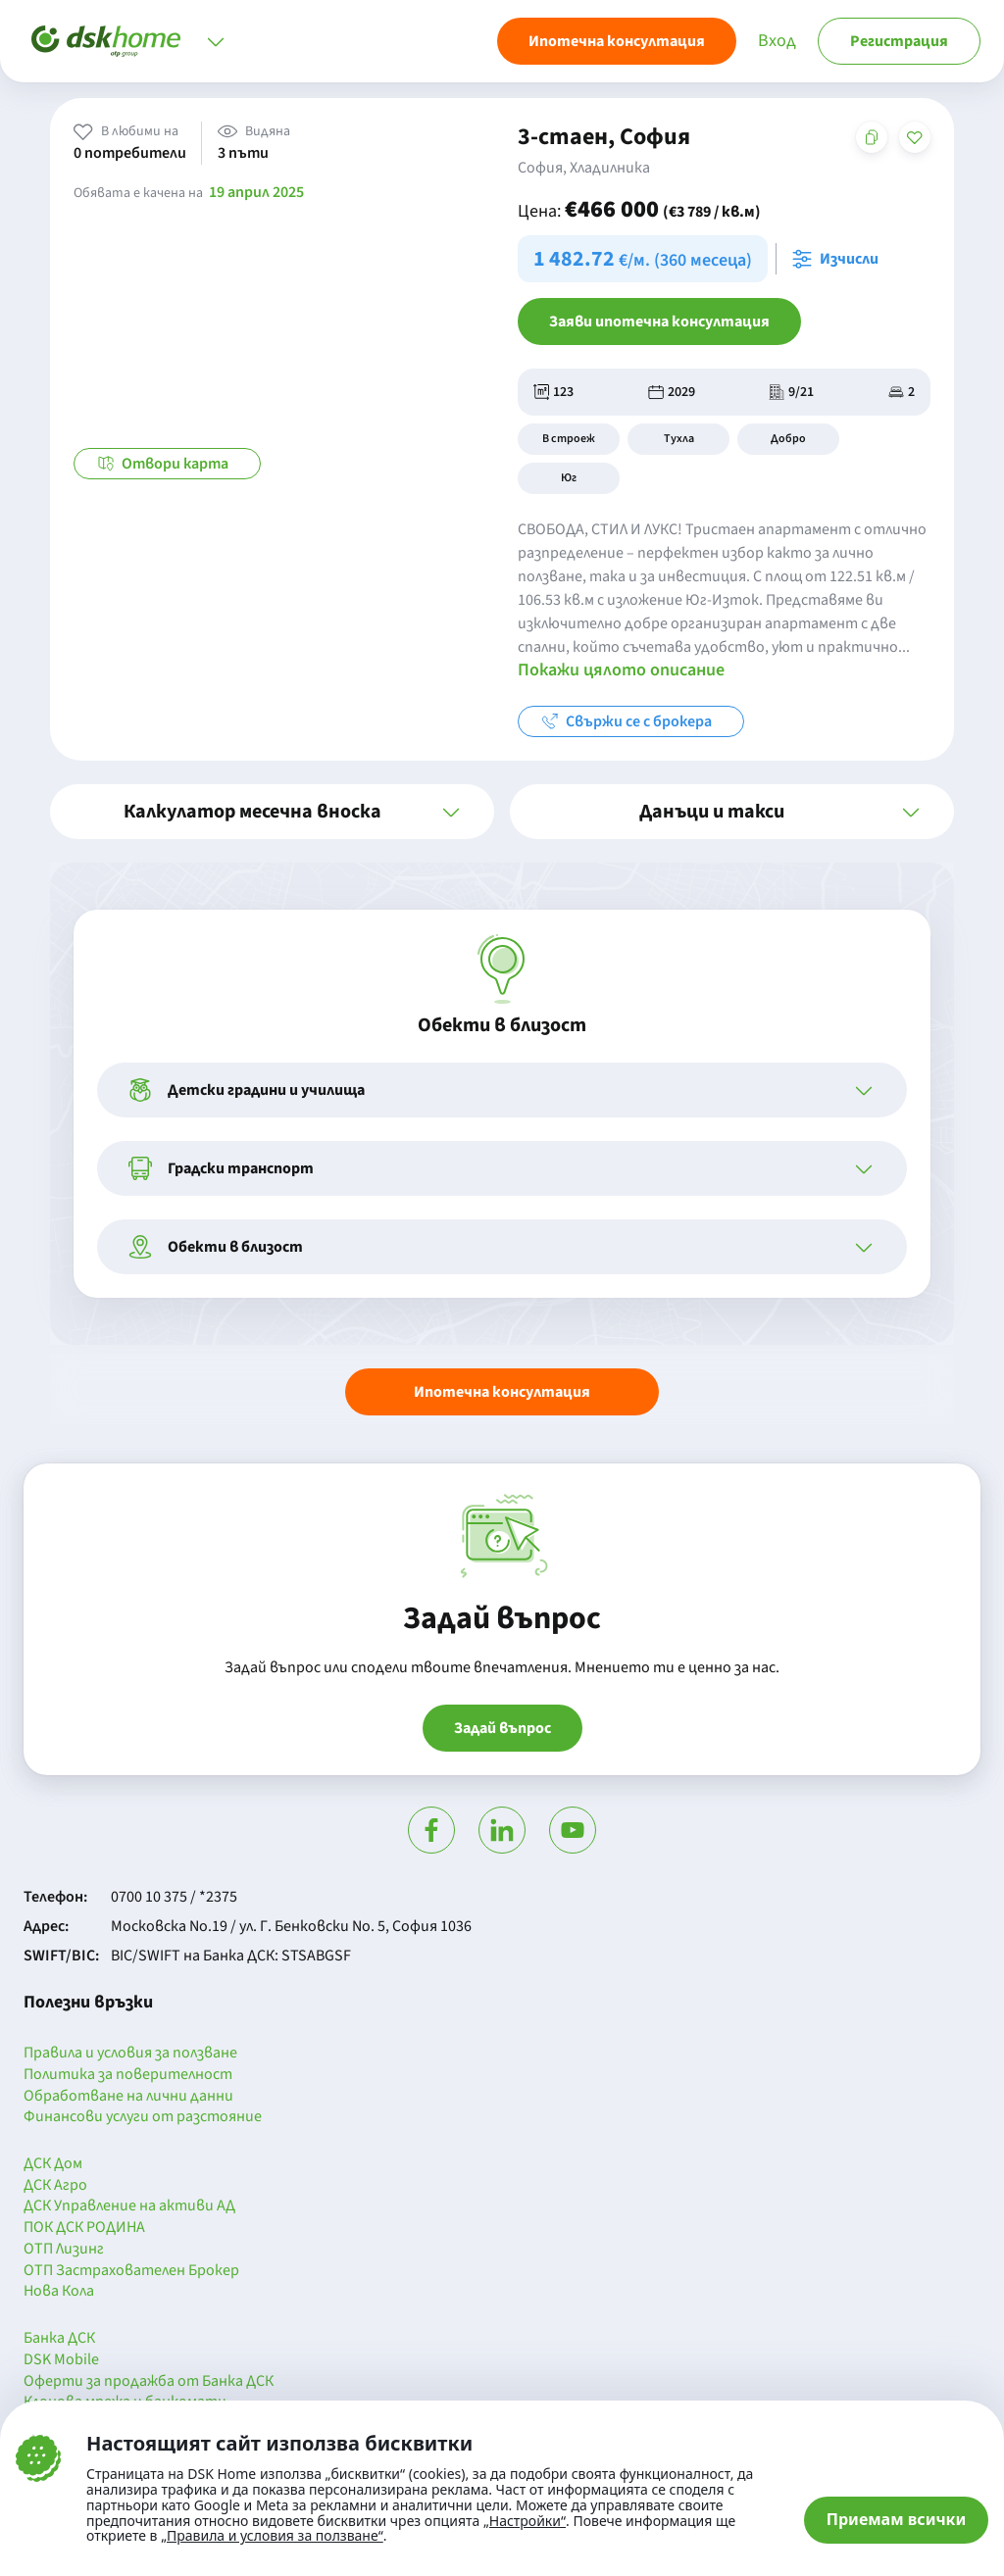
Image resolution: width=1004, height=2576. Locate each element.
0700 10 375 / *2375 (174, 1896)
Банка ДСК (59, 2339)
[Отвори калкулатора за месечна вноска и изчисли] (839, 258)
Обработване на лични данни (128, 2097)
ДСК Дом (53, 2164)
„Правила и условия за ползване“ (272, 2535)
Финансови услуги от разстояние (143, 2117)
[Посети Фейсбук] (431, 1830)
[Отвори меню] (215, 41)
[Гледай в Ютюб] (572, 1830)
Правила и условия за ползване (130, 2053)
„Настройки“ (524, 2521)
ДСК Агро (55, 2186)
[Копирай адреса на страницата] (871, 137)
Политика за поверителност (128, 2075)
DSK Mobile (61, 2360)
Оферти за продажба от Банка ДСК (149, 2382)
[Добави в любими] (914, 137)
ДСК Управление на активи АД (129, 2206)
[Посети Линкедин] (502, 1830)
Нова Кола (59, 2292)
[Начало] (106, 41)
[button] (272, 811)
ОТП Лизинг (64, 2249)
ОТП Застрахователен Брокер (131, 2271)
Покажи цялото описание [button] (621, 670)
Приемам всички (897, 2519)
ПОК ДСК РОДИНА (84, 2228)
